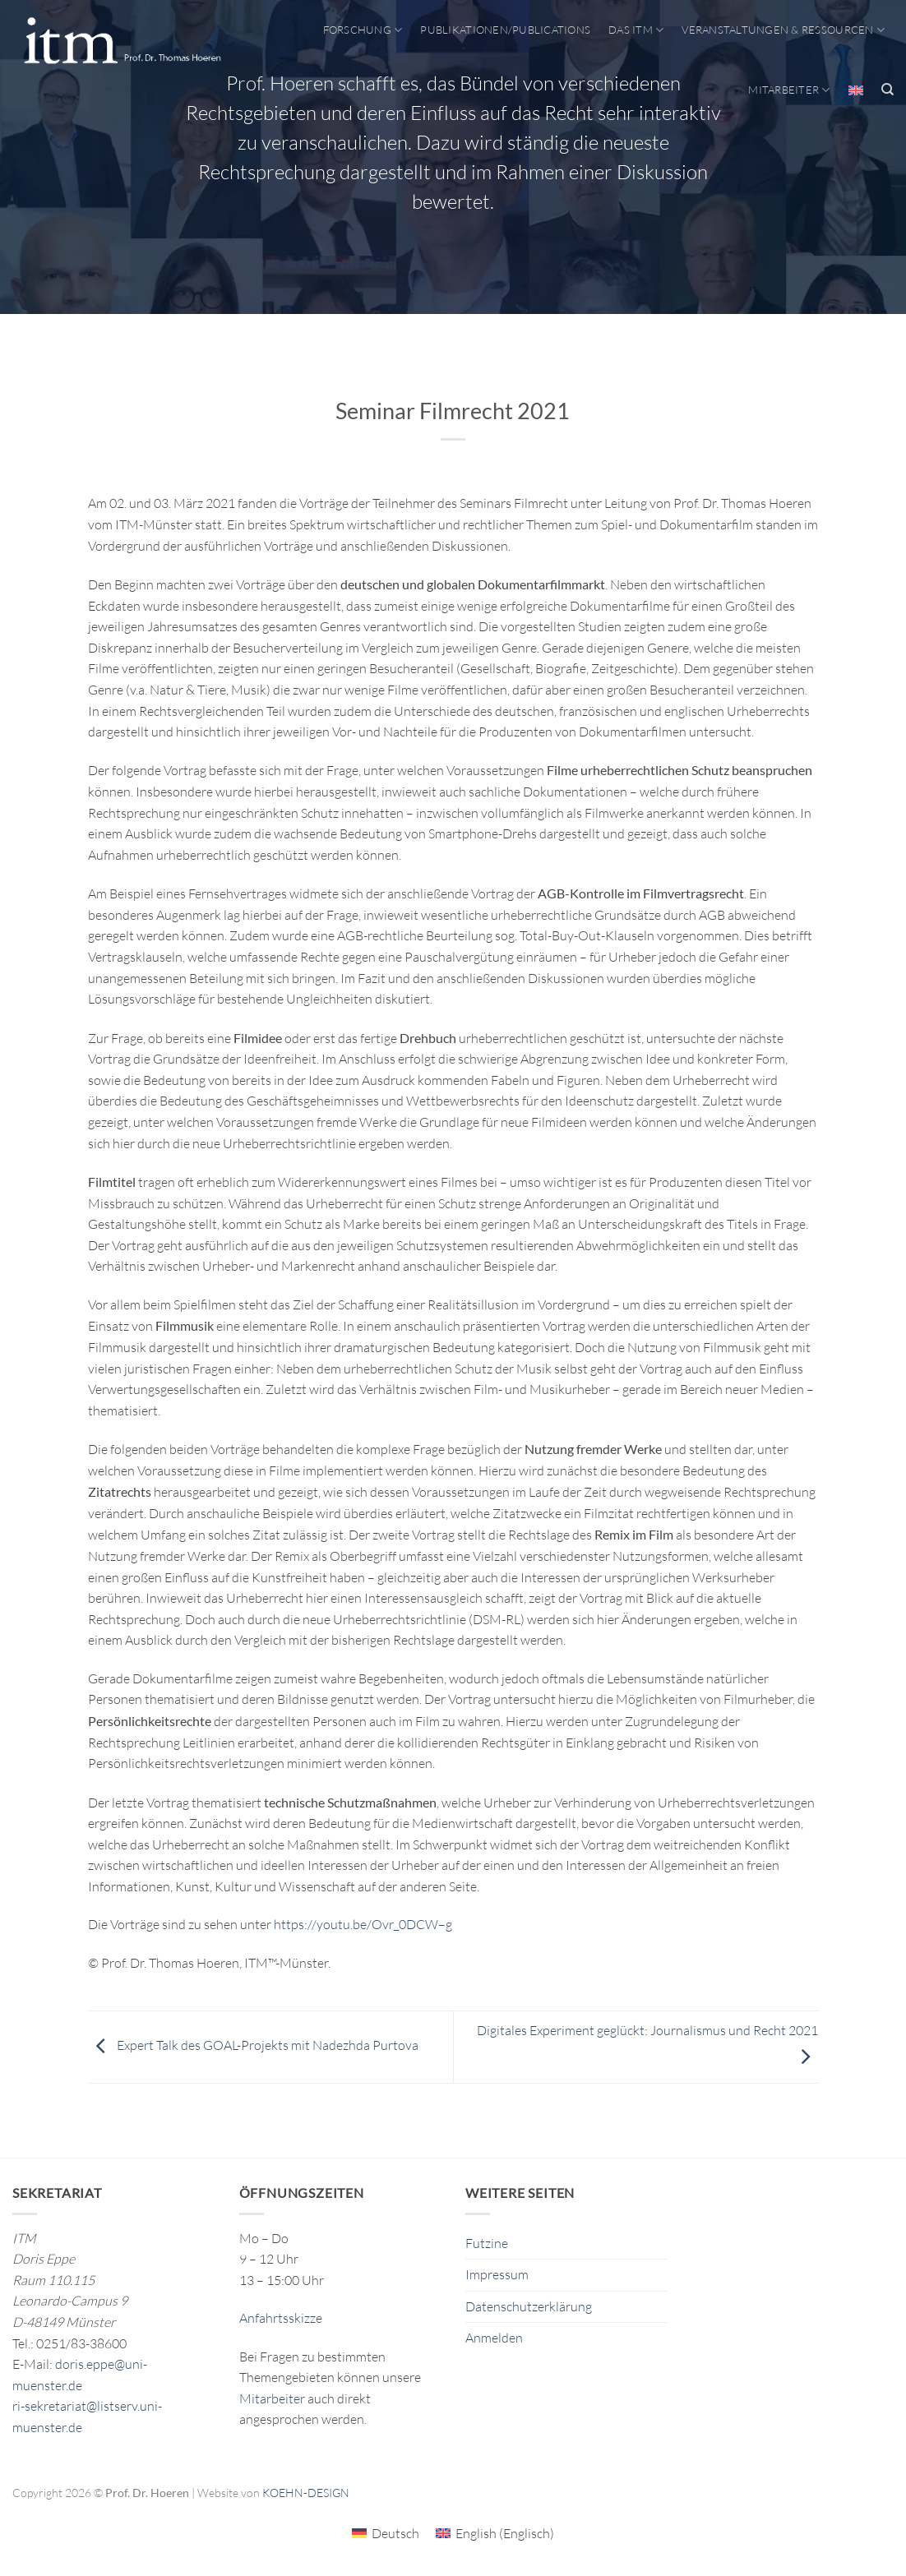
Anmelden (494, 2337)
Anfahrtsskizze (280, 2318)
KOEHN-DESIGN (305, 2493)
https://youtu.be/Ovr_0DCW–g (363, 1924)
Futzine (486, 2243)
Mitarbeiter (789, 90)
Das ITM (635, 30)
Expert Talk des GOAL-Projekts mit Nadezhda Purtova (253, 2045)
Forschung (363, 30)
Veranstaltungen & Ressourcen (783, 30)
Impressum (497, 2274)
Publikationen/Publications (505, 29)
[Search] (887, 89)
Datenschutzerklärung (528, 2306)
